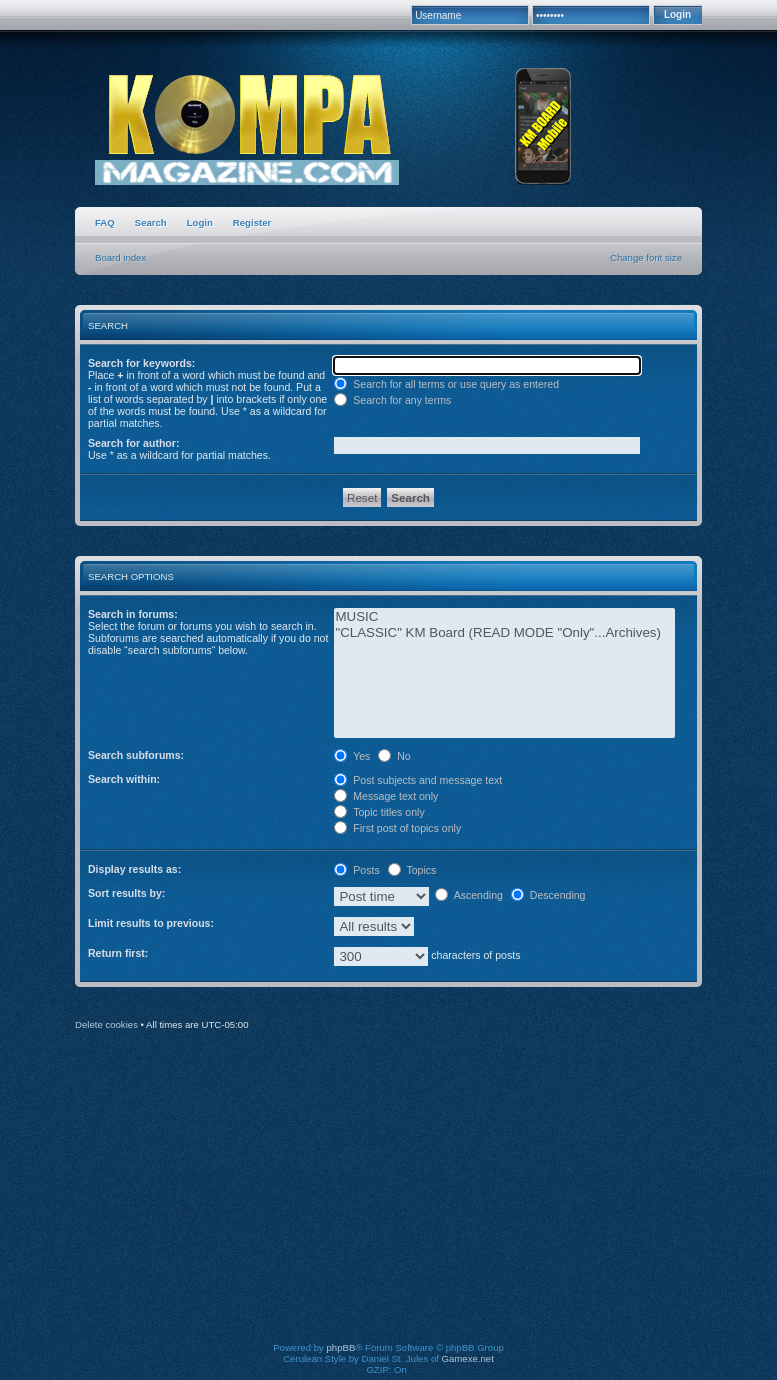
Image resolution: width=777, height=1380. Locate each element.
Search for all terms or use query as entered (446, 384)
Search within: (124, 779)
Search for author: (133, 443)
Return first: (118, 953)
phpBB (341, 1347)
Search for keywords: (141, 363)
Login (200, 222)
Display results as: (134, 869)
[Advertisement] (428, 1200)
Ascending (469, 895)
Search (151, 222)
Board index (120, 257)
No (394, 756)
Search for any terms (392, 400)
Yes (352, 756)
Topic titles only (379, 812)
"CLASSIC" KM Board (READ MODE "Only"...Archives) (504, 633)
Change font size (646, 257)
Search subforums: (136, 755)
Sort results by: (126, 893)
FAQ (105, 222)
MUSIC (504, 617)
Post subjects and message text (418, 780)
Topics (412, 870)
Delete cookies (106, 1024)
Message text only (386, 796)
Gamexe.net (468, 1358)
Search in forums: (133, 614)
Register (252, 222)
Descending (548, 895)
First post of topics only (397, 828)
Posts (356, 870)
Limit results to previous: (151, 923)
